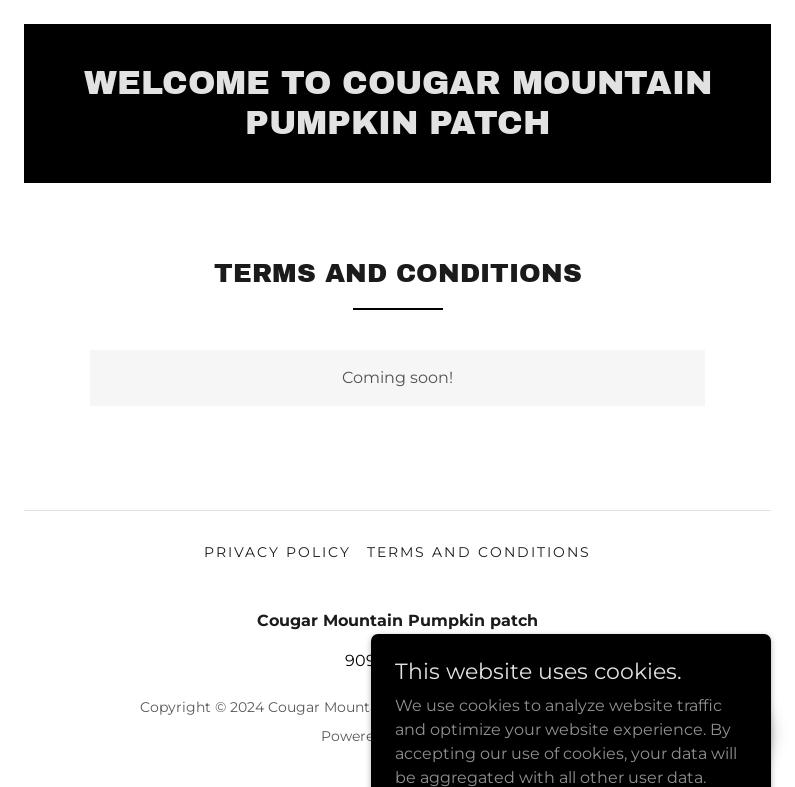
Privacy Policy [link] (277, 552)
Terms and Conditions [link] (478, 552)
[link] (397, 128)
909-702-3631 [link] (398, 660)
